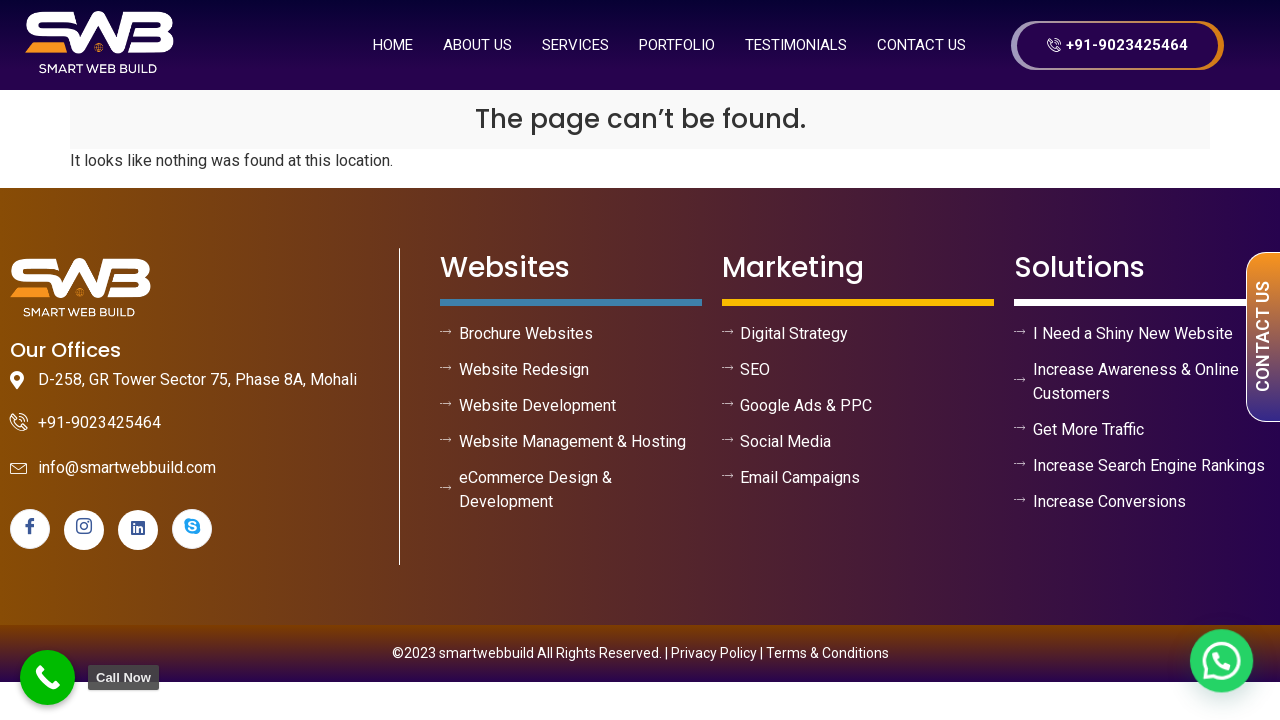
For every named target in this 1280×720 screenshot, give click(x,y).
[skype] (192, 529)
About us (477, 45)
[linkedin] (138, 530)
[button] (1223, 665)
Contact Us (921, 45)
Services (575, 45)
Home (393, 45)
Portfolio (677, 45)
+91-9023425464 (1117, 45)
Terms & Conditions (827, 653)
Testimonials (796, 45)
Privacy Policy (714, 653)
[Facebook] (30, 529)
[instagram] (84, 530)
